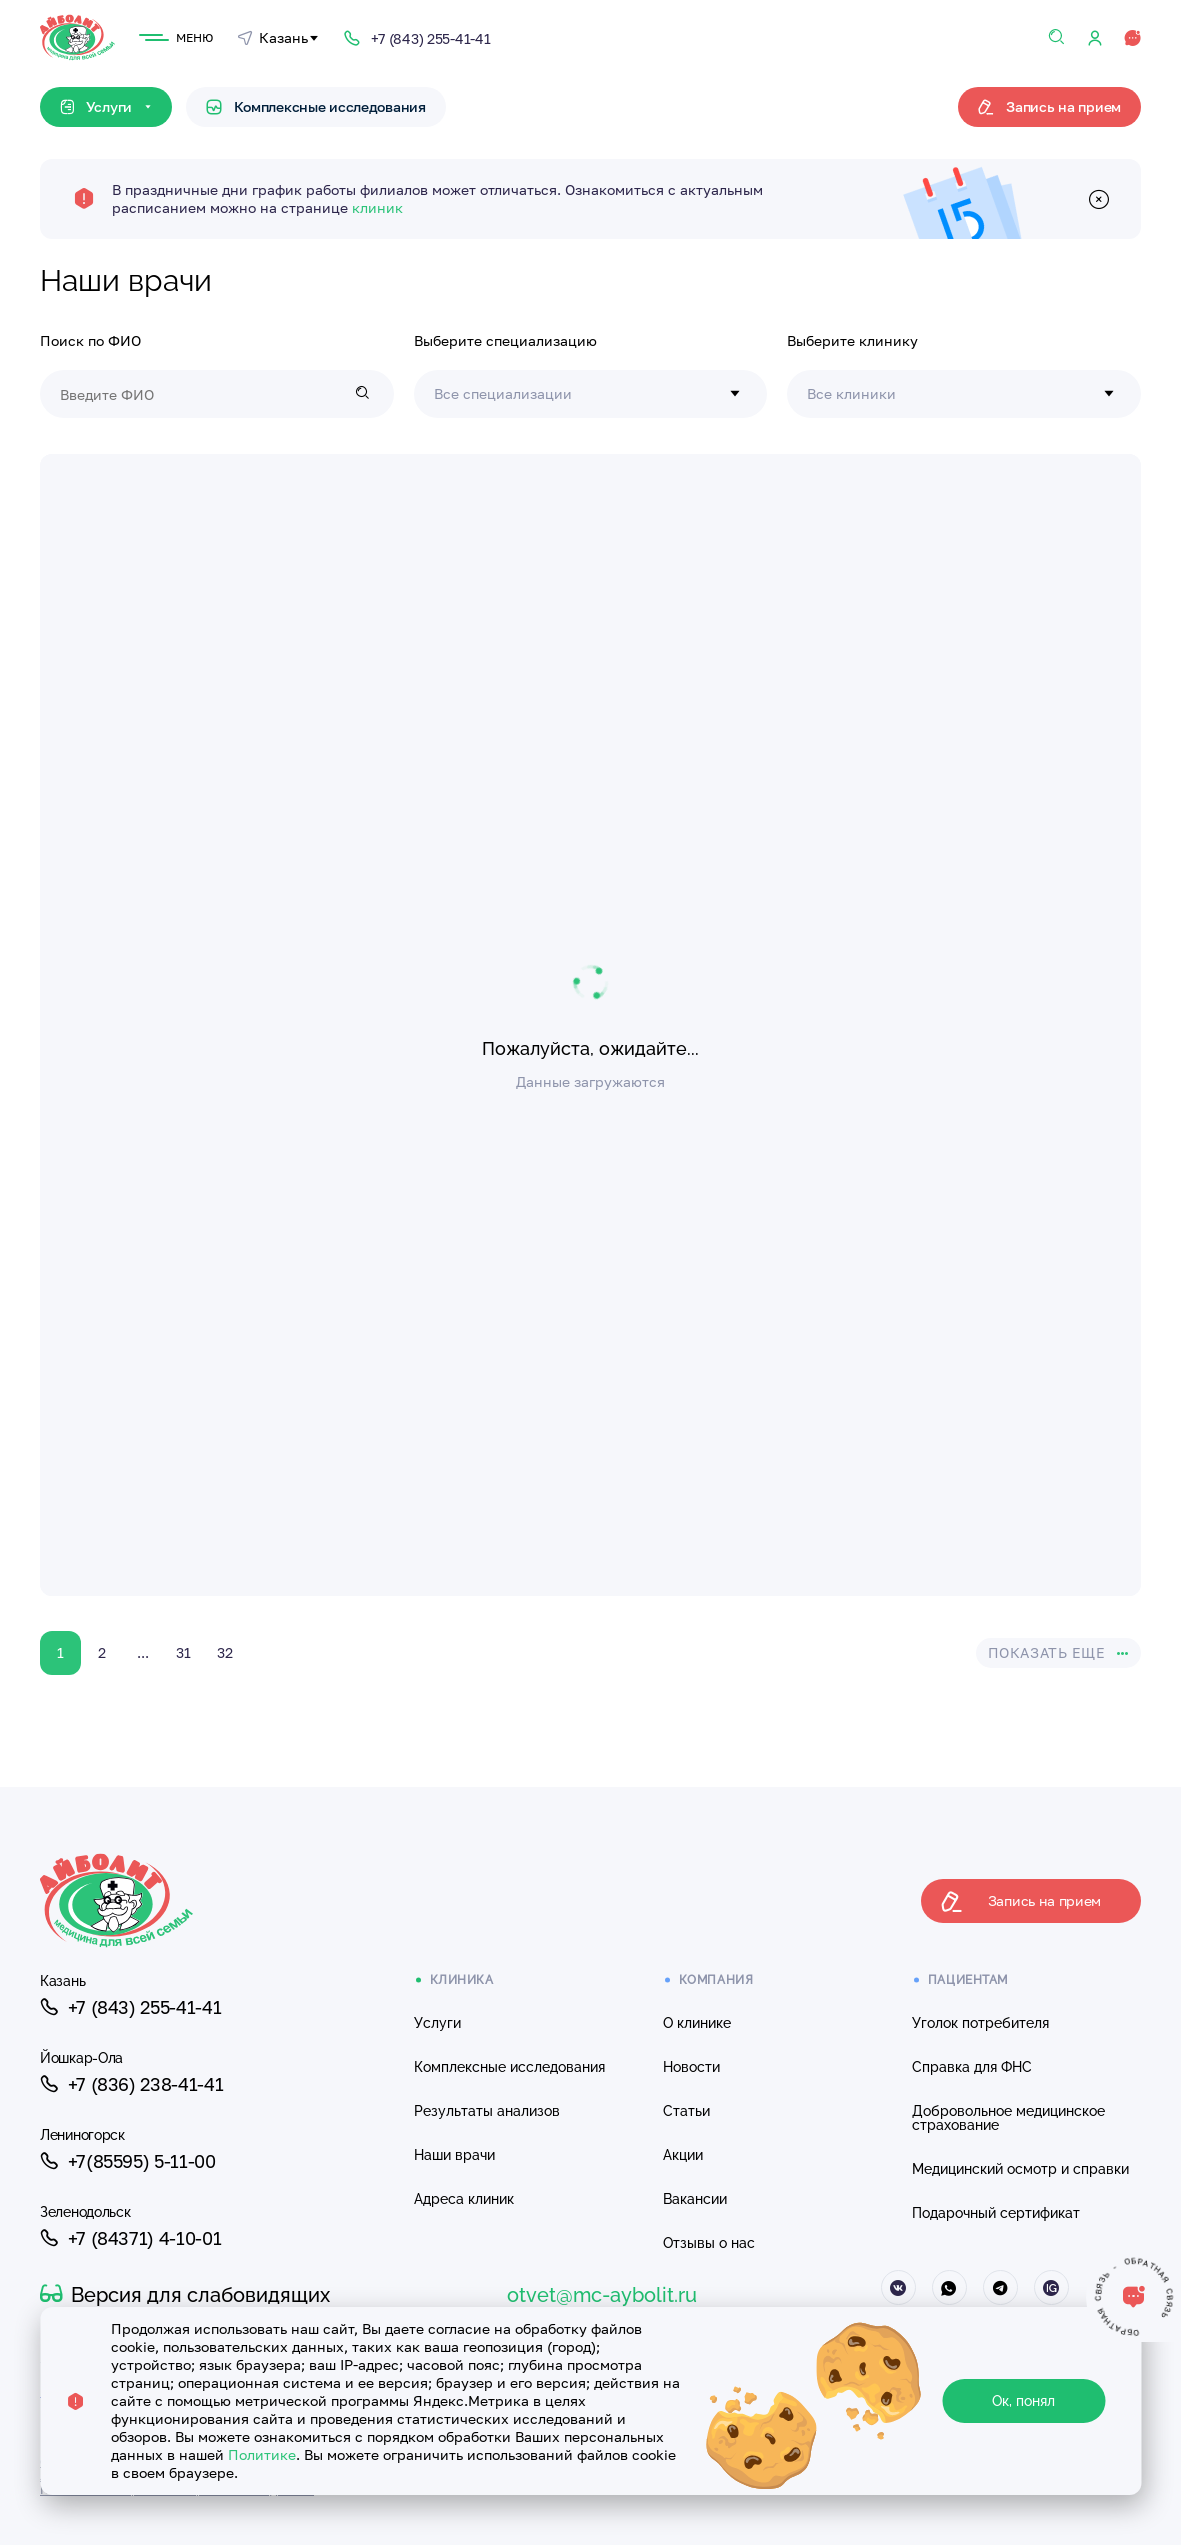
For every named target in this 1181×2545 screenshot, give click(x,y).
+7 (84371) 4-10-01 (130, 2238)
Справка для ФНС (972, 2067)
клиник (377, 207)
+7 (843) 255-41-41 (130, 2007)
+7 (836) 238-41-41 (131, 2084)
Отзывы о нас (709, 2243)
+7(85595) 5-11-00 (128, 2161)
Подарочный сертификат (996, 2213)
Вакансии (695, 2199)
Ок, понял (1023, 2401)
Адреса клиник (464, 2199)
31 (183, 1652)
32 (225, 1652)
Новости (691, 2067)
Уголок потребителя (980, 2023)
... (143, 1652)
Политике (262, 2454)
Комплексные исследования (316, 106)
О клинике (697, 2023)
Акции (683, 2155)
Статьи (686, 2111)
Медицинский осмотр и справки (1020, 2169)
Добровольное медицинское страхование (1008, 2118)
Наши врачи (454, 2155)
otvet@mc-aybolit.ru (602, 2295)
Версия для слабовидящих (185, 2295)
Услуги (437, 2023)
